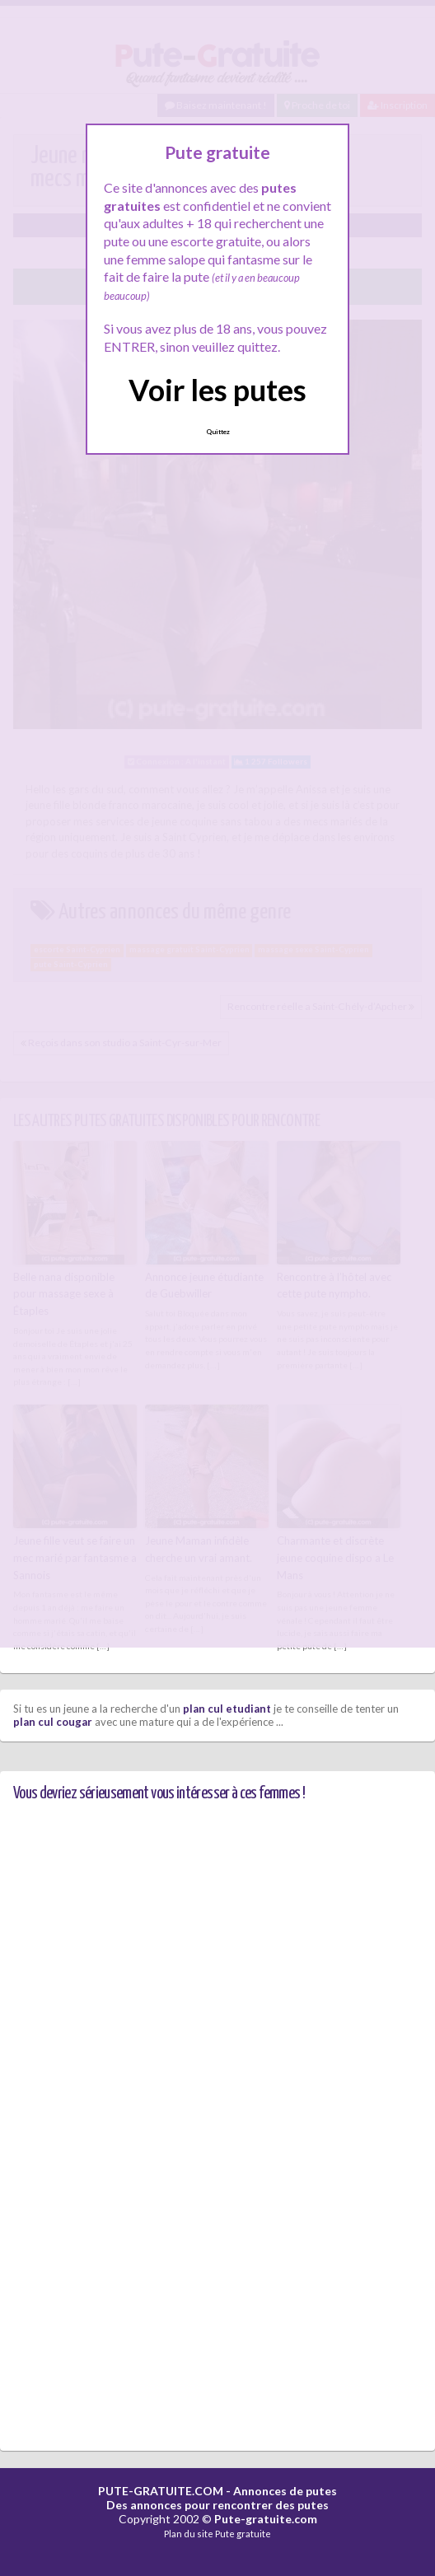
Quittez (218, 432)
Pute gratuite (243, 2533)
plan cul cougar (52, 1721)
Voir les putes (217, 390)
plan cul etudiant (227, 1708)
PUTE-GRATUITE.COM (160, 2491)
